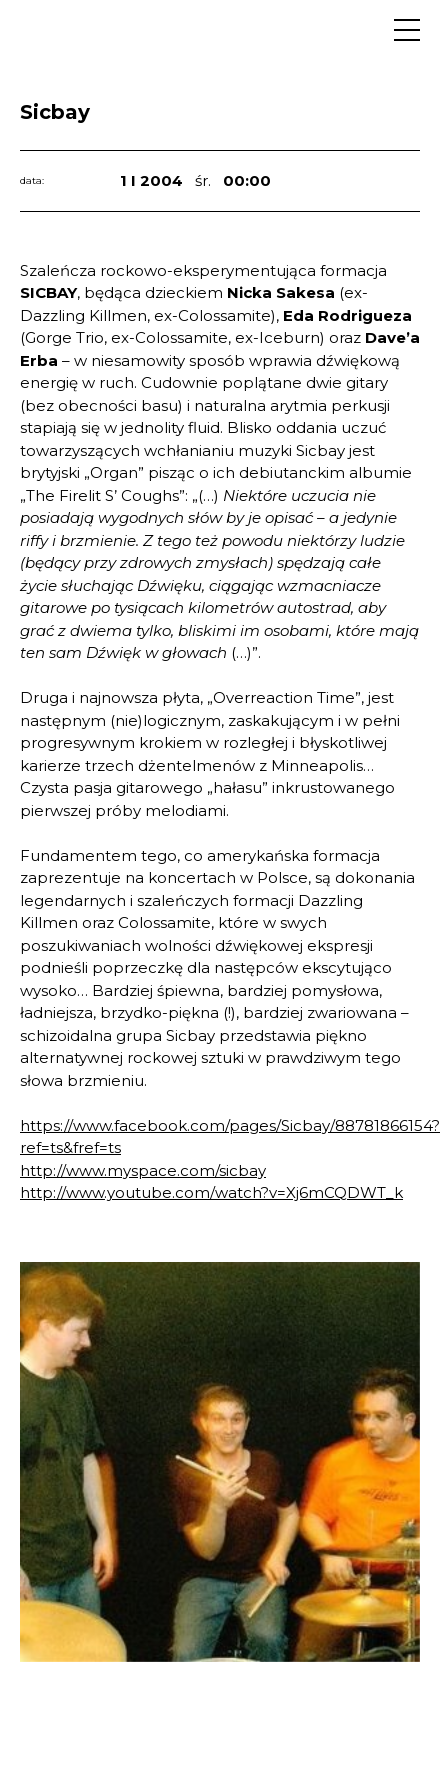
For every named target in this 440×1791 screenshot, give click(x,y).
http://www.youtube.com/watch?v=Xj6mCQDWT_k (211, 1192)
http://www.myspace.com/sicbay (143, 1170)
